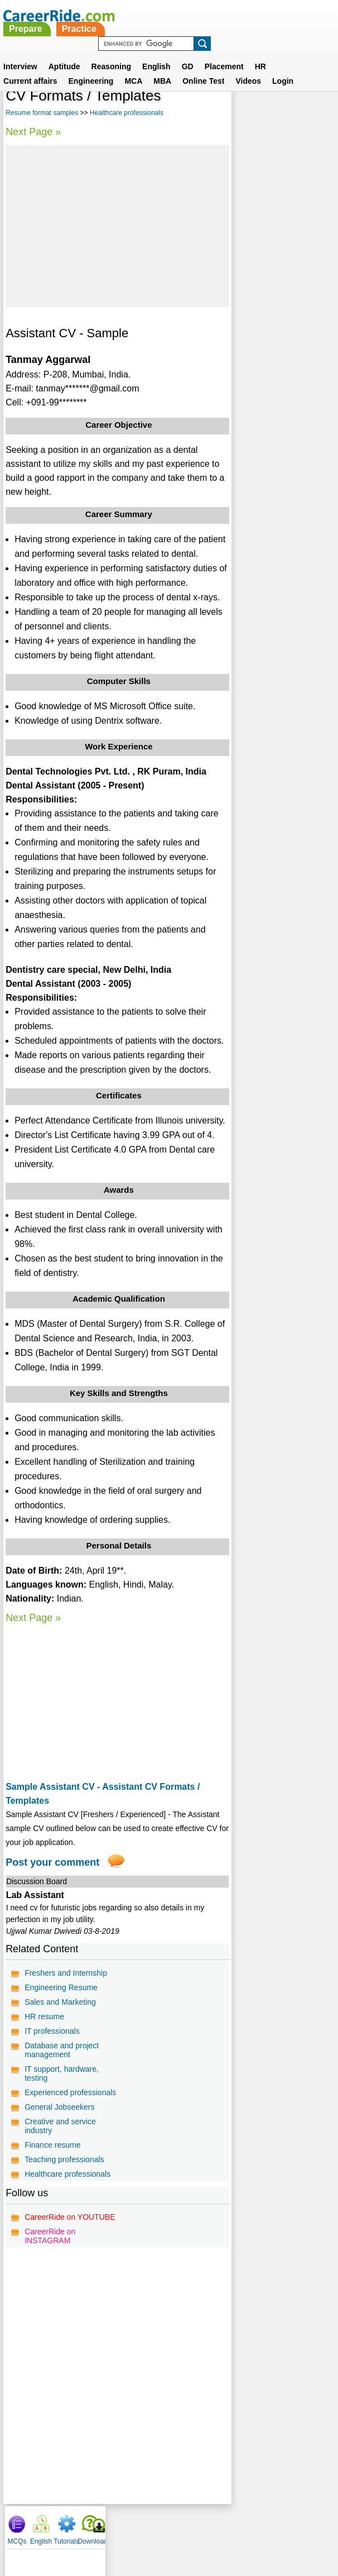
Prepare (150, 15)
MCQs (244, 100)
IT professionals (52, 2031)
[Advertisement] (117, 226)
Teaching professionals (64, 2159)
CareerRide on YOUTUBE (70, 2216)
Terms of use (164, 2524)
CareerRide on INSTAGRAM (50, 2236)
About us (67, 2524)
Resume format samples (42, 113)
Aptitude (64, 53)
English (156, 53)
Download (320, 100)
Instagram (291, 2524)
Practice (203, 15)
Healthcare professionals (126, 113)
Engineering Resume (61, 1987)
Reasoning (111, 53)
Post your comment (52, 1862)
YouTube (248, 2524)
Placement (224, 53)
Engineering (91, 67)
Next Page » (33, 131)
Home (31, 2524)
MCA (133, 67)
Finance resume (52, 2144)
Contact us (112, 2524)
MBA (162, 67)
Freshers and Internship (66, 1972)
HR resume (44, 2016)
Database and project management (62, 2050)
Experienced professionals (70, 2092)
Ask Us (209, 2524)
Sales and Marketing (60, 2001)
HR (260, 53)
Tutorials (294, 100)
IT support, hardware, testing (62, 2073)
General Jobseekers (59, 2106)
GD (188, 53)
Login (282, 67)
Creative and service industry (60, 2126)
